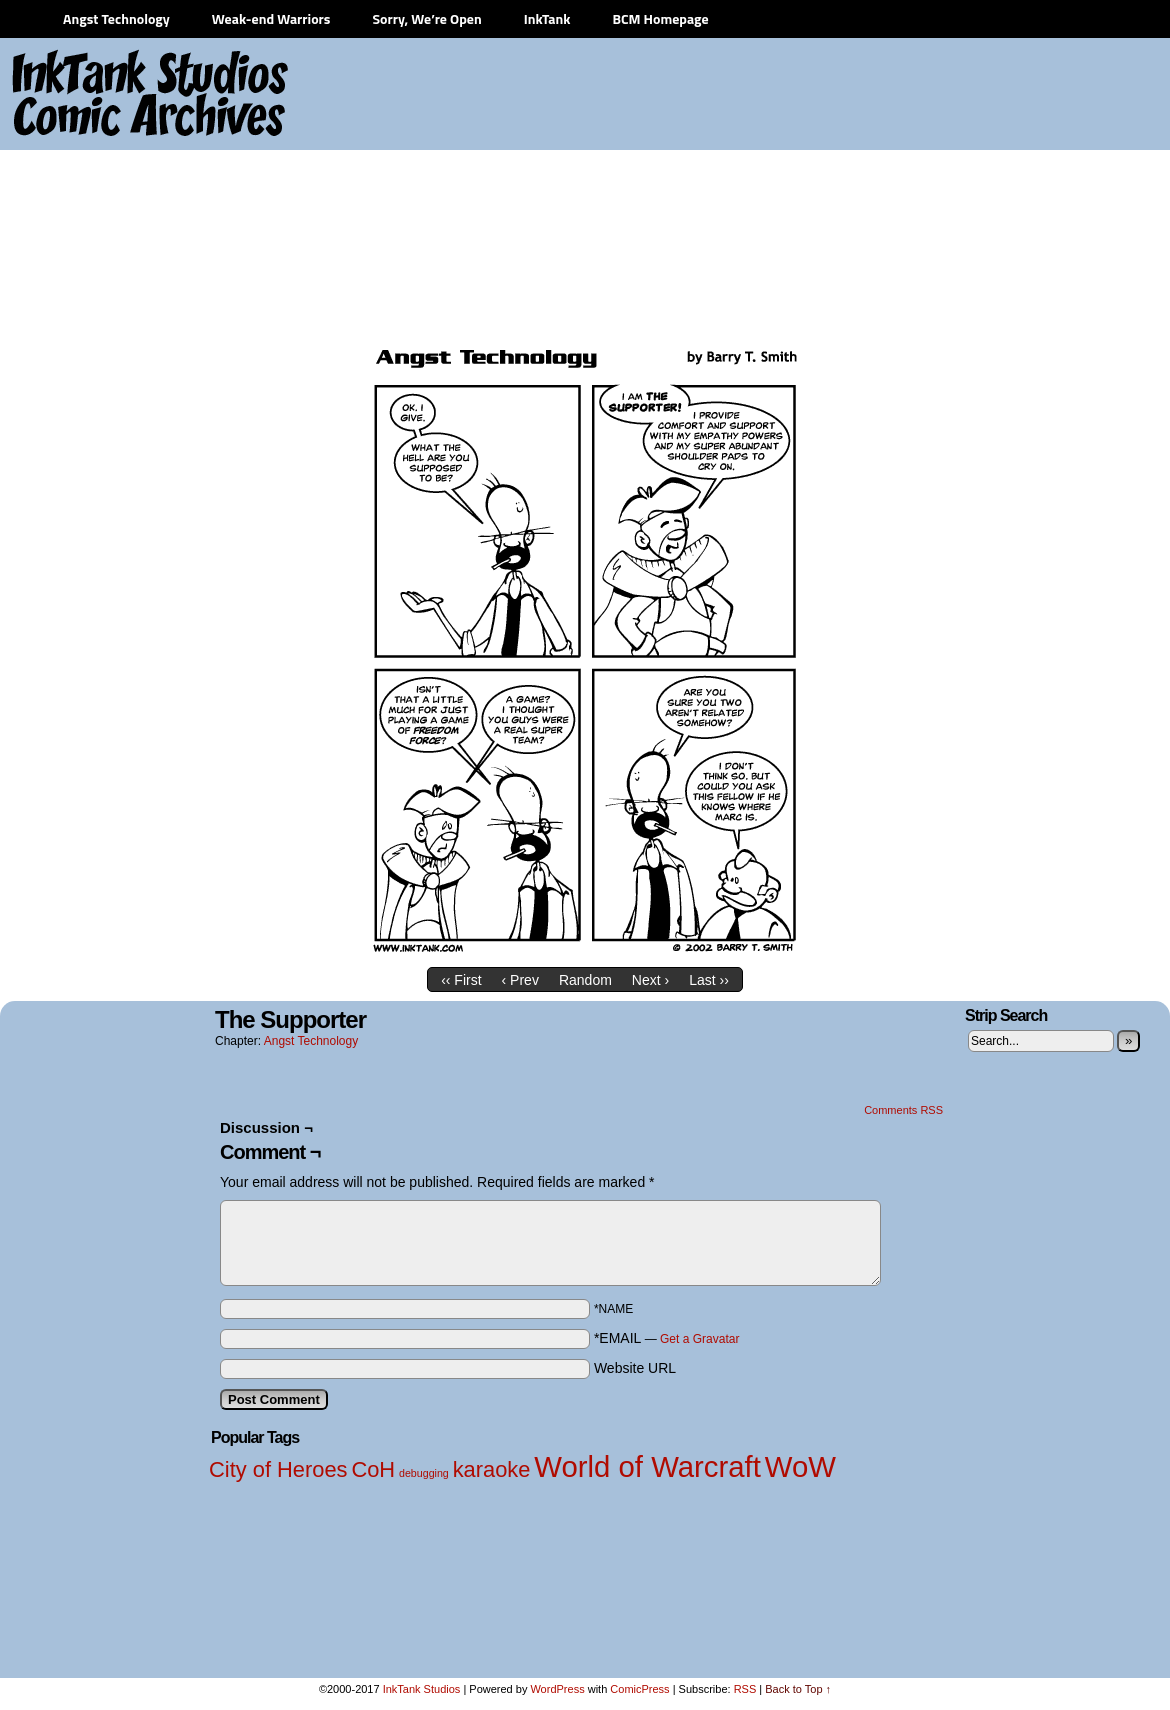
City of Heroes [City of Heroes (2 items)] (278, 1469)
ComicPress (639, 1689)
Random (585, 980)
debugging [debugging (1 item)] (424, 1473)
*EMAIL (667, 1338)
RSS (745, 1689)
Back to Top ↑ (798, 1689)
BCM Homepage (660, 18)
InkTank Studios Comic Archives (91, 95)
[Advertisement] (862, 190)
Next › (650, 980)
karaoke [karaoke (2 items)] (492, 1469)
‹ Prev (520, 980)
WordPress (557, 1689)
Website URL (635, 1368)
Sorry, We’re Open (426, 18)
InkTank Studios (422, 1689)
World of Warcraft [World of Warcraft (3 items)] (647, 1466)
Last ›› (709, 980)
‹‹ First (461, 980)
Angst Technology (116, 18)
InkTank (547, 18)
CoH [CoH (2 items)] (373, 1469)
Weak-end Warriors (271, 18)
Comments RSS (903, 1110)
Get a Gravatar (699, 1339)
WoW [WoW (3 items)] (800, 1466)
